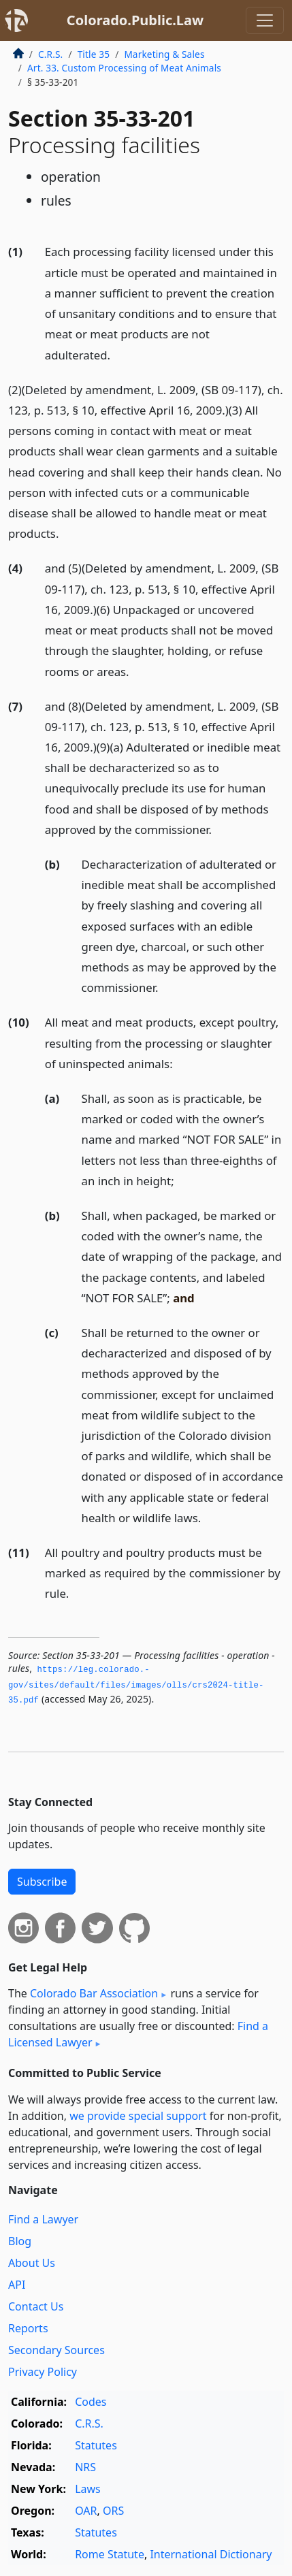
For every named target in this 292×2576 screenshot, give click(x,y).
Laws (88, 2488)
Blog (19, 2241)
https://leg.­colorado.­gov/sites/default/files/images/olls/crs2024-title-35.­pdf (136, 1685)
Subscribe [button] (42, 1881)
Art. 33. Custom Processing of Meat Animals (124, 67)
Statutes (96, 2445)
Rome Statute (109, 2554)
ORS (113, 2510)
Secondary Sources (56, 2349)
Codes (90, 2401)
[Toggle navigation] (265, 20)
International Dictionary (211, 2554)
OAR (86, 2510)
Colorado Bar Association (94, 1993)
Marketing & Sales (164, 54)
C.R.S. (50, 54)
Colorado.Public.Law (135, 20)
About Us (31, 2262)
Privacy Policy (42, 2371)
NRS (85, 2467)
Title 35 (94, 54)
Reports (28, 2328)
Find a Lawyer (43, 2219)
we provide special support (137, 2115)
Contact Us (35, 2306)
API (16, 2284)
